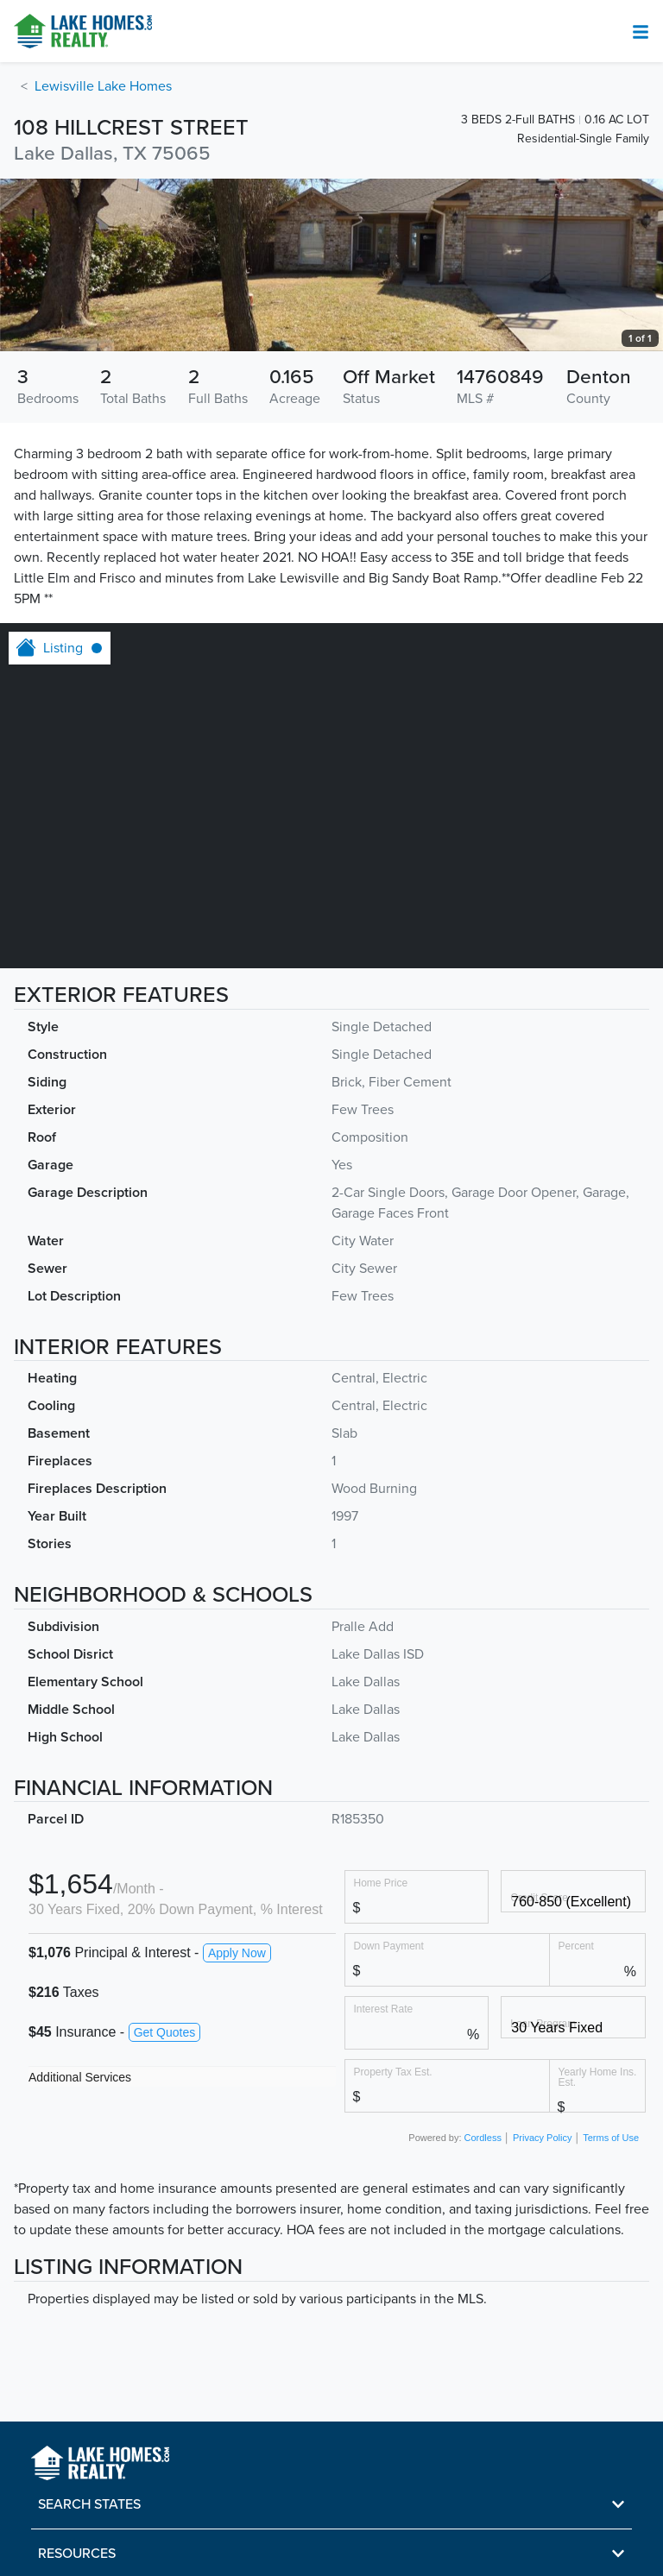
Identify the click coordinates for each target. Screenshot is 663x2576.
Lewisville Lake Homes (103, 86)
